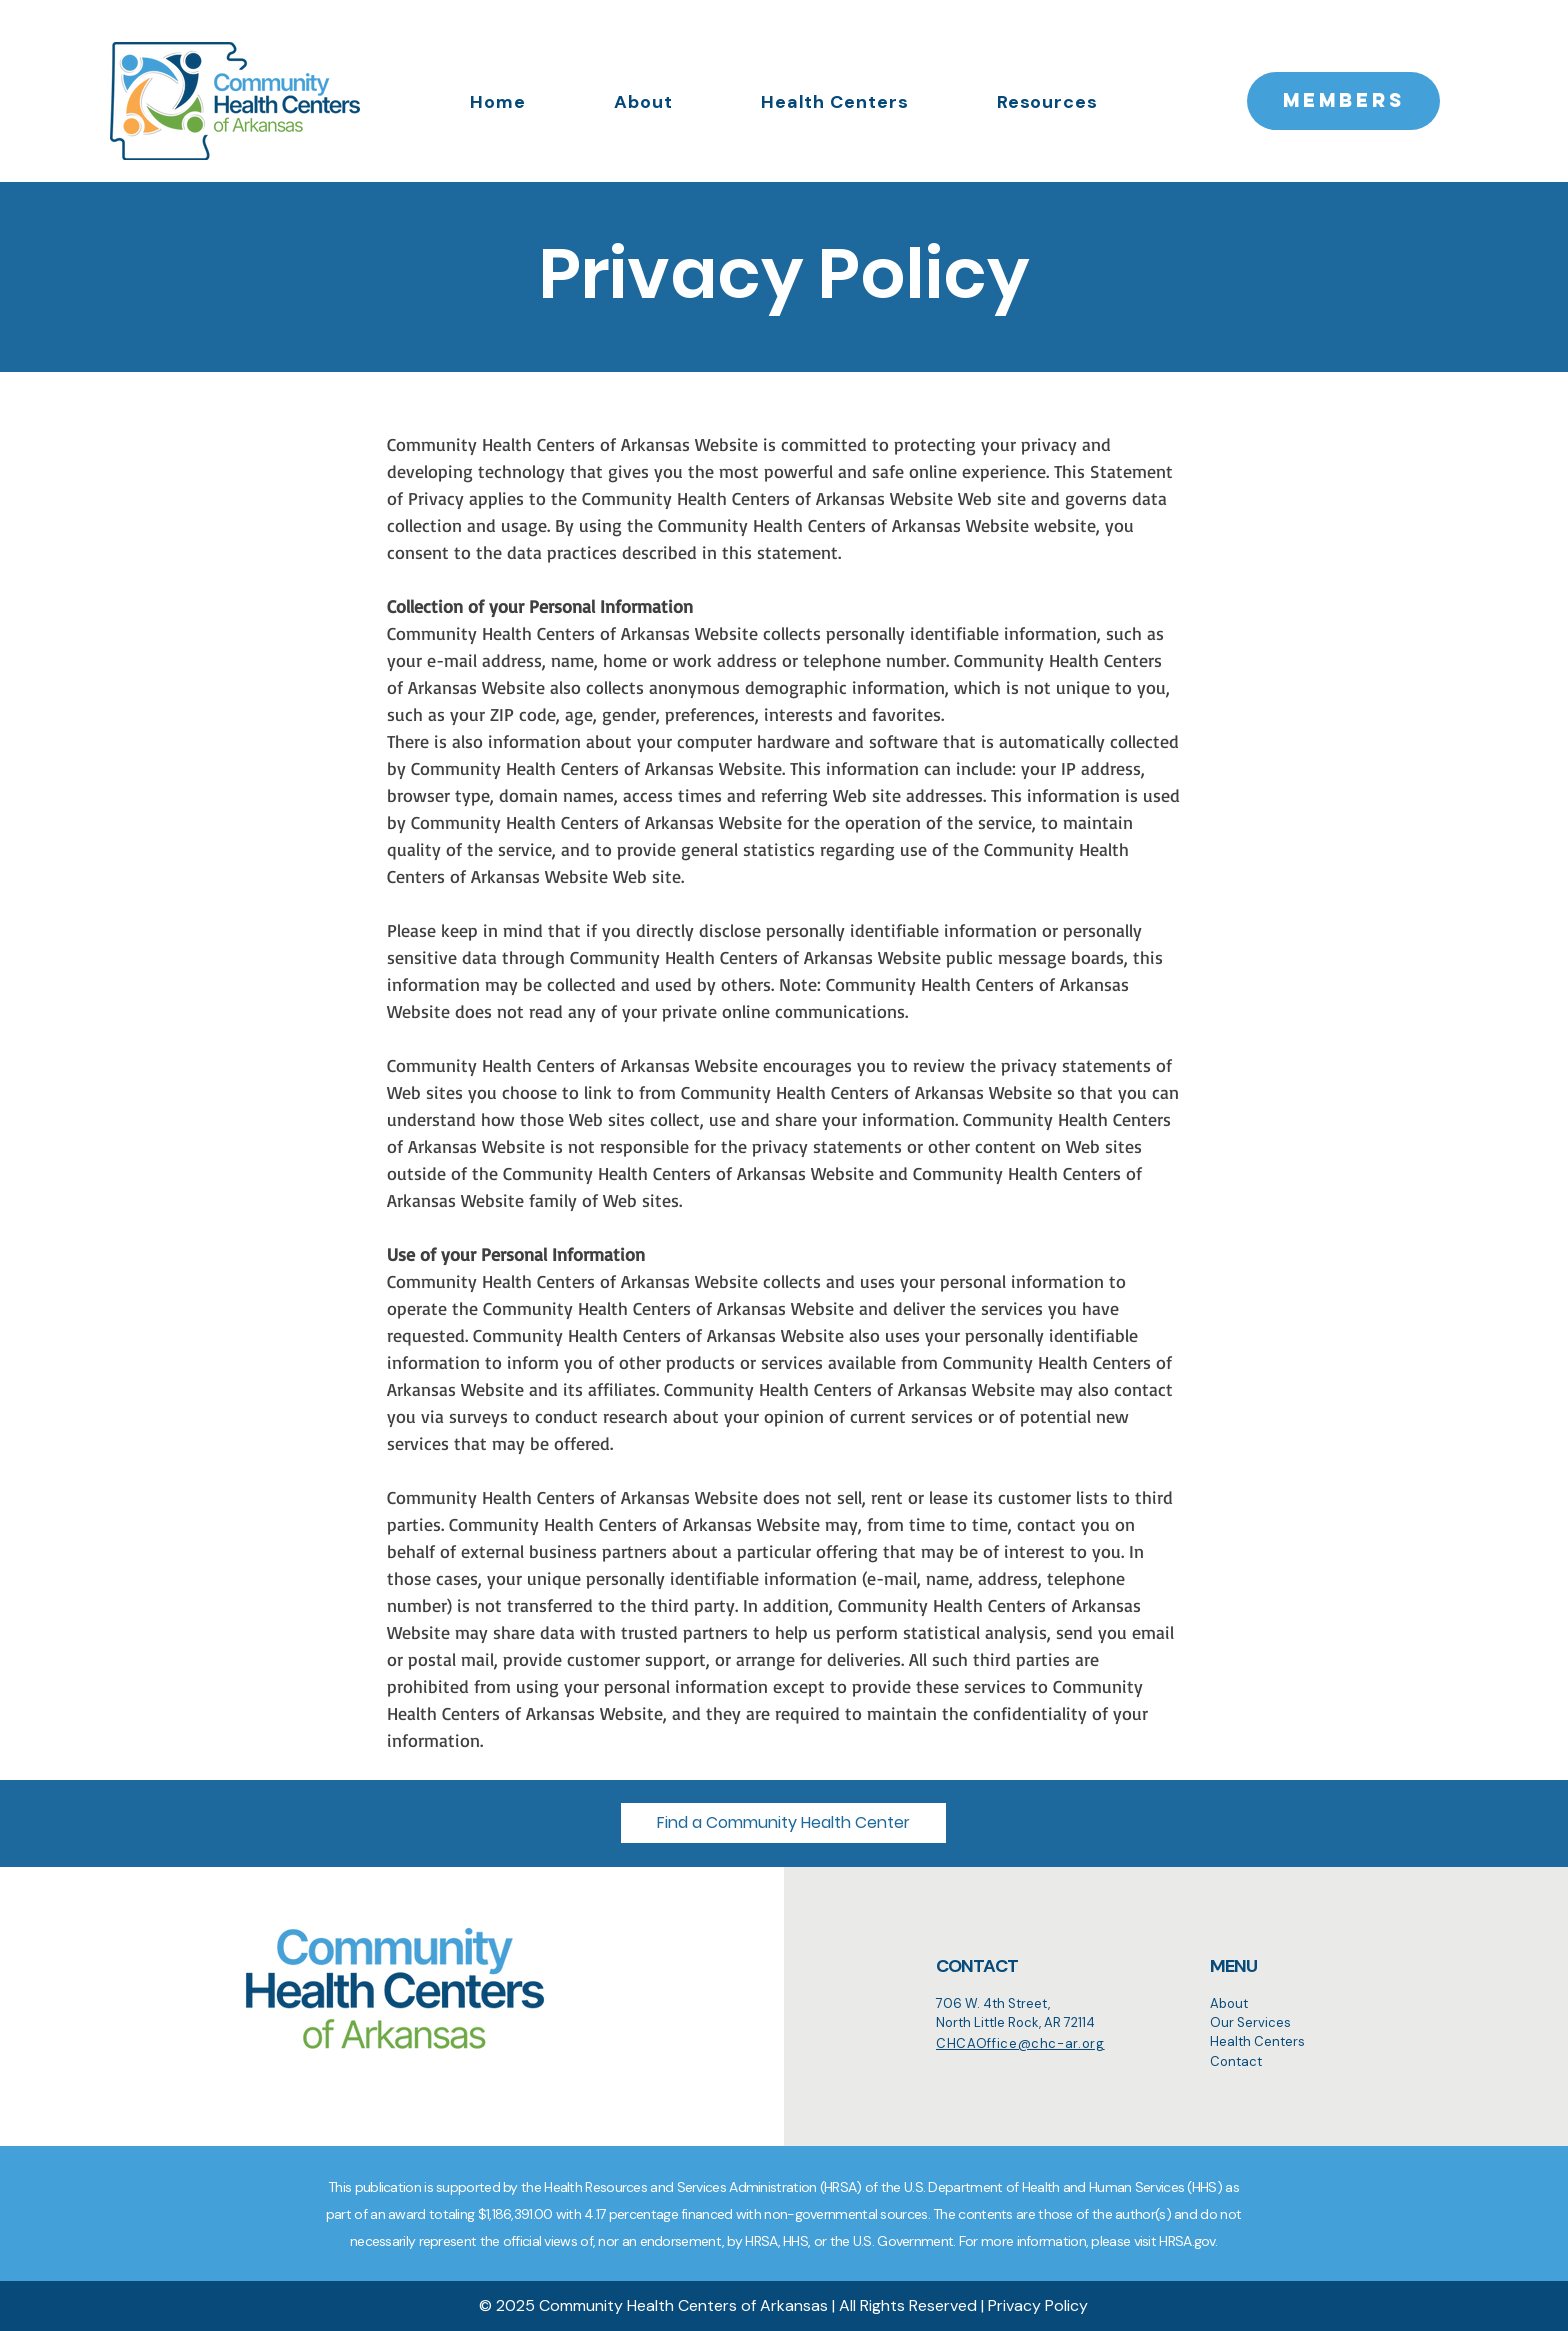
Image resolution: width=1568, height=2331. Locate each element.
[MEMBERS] (1343, 101)
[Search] (673, 2088)
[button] (783, 1823)
